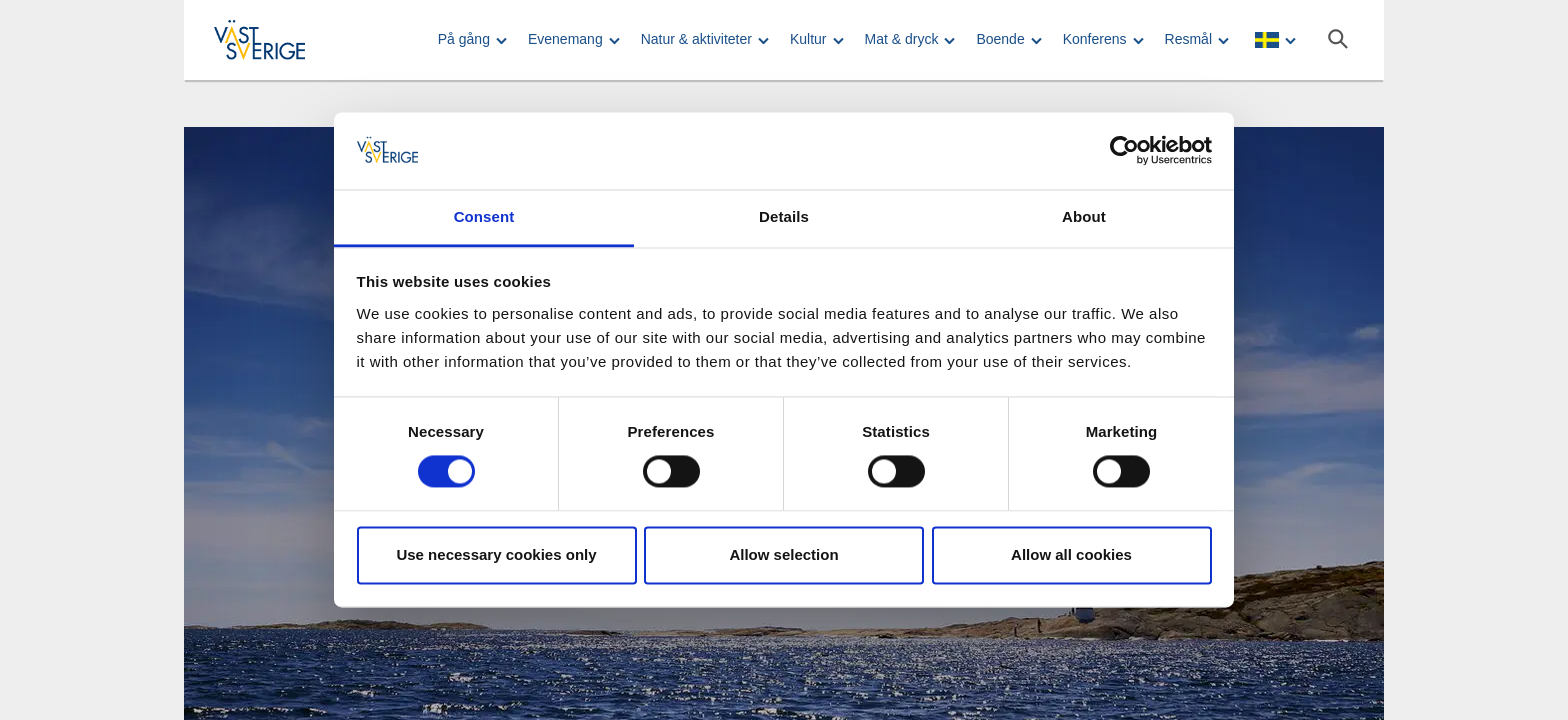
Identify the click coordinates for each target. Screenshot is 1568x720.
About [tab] (1084, 216)
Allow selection (783, 554)
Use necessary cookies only (496, 554)
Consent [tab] (484, 216)
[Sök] (1338, 39)
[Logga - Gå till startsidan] (284, 40)
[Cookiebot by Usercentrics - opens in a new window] (1124, 151)
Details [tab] (784, 216)
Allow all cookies (1071, 554)
